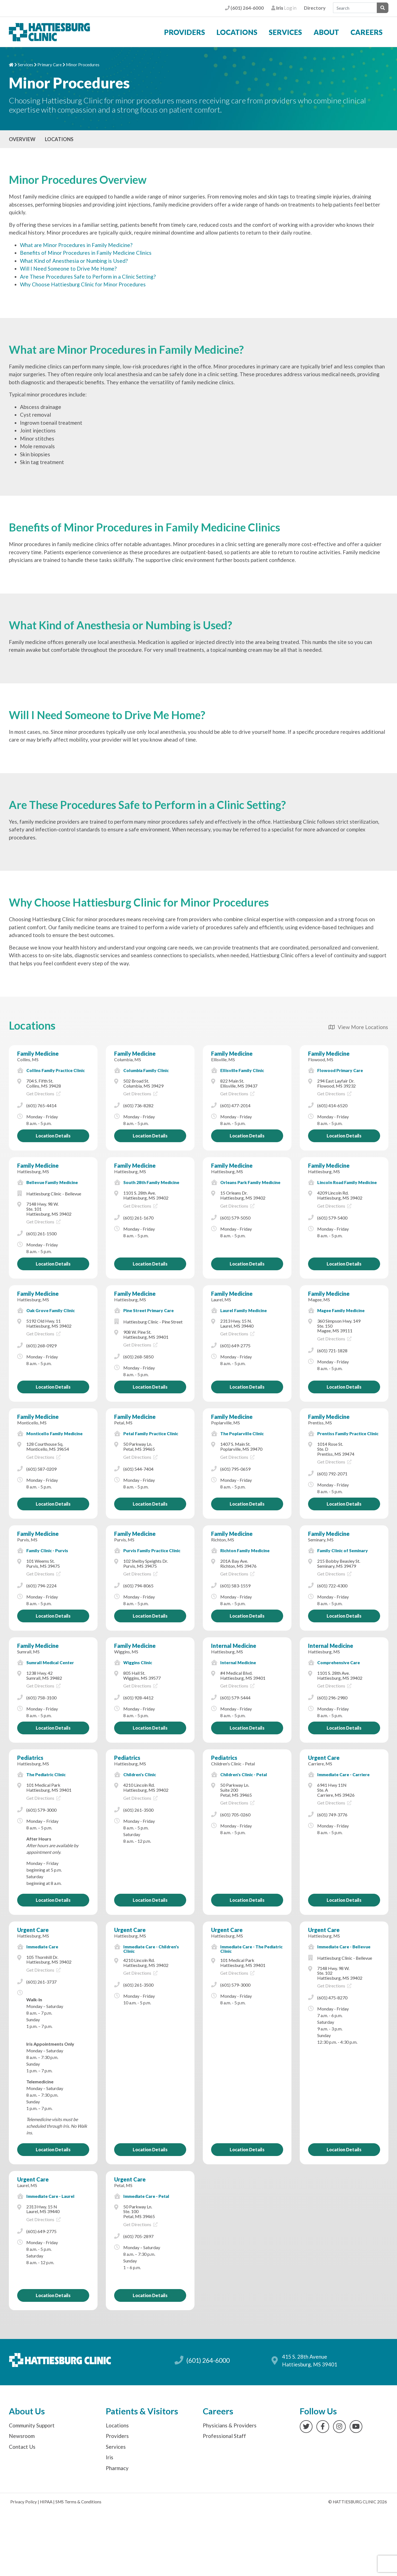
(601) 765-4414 (41, 1105)
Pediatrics (30, 1757)
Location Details (53, 1135)
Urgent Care (324, 1757)
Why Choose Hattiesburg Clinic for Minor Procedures (83, 284)
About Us (27, 2411)
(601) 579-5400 (332, 1217)
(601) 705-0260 (235, 1814)
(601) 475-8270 (332, 1997)
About (326, 32)
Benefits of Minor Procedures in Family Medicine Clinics (86, 253)
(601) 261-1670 (138, 1217)
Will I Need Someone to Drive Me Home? (68, 268)
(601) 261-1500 (41, 1233)
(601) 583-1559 (235, 1585)
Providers (184, 32)
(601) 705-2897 (138, 2236)
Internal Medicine (233, 1645)
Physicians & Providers (230, 2425)
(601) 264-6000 (244, 8)
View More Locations (358, 1027)
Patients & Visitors (142, 2411)
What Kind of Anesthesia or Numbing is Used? (74, 261)
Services (285, 32)
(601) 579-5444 (235, 1697)
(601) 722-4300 (332, 1585)
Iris (109, 2457)
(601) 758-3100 (41, 1697)
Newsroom (22, 2436)
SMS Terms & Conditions (78, 2501)
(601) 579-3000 (41, 1810)
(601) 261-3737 (41, 1981)
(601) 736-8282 (138, 1105)
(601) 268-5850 (138, 1356)
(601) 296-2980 (332, 1697)
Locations (236, 32)
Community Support (32, 2425)
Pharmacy (117, 2468)
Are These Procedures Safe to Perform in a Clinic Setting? (88, 276)
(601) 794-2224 (41, 1585)
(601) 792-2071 (332, 1473)
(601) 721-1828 (332, 1350)
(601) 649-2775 (235, 1345)
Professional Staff (224, 2436)
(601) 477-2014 (235, 1105)
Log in (283, 8)
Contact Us (22, 2446)
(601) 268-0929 (41, 1345)
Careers (366, 32)
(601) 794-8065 (138, 1585)
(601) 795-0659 (235, 1469)
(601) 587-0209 (41, 1469)
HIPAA (46, 2501)
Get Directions (43, 1093)
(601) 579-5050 (235, 1217)
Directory (315, 8)
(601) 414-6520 (332, 1105)
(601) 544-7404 (138, 1469)
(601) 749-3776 (332, 1814)
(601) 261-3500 (138, 1810)
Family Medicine (38, 1053)
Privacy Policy (23, 2501)
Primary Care (49, 64)
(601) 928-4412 (138, 1697)
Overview (22, 139)
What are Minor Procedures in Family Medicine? (76, 245)
